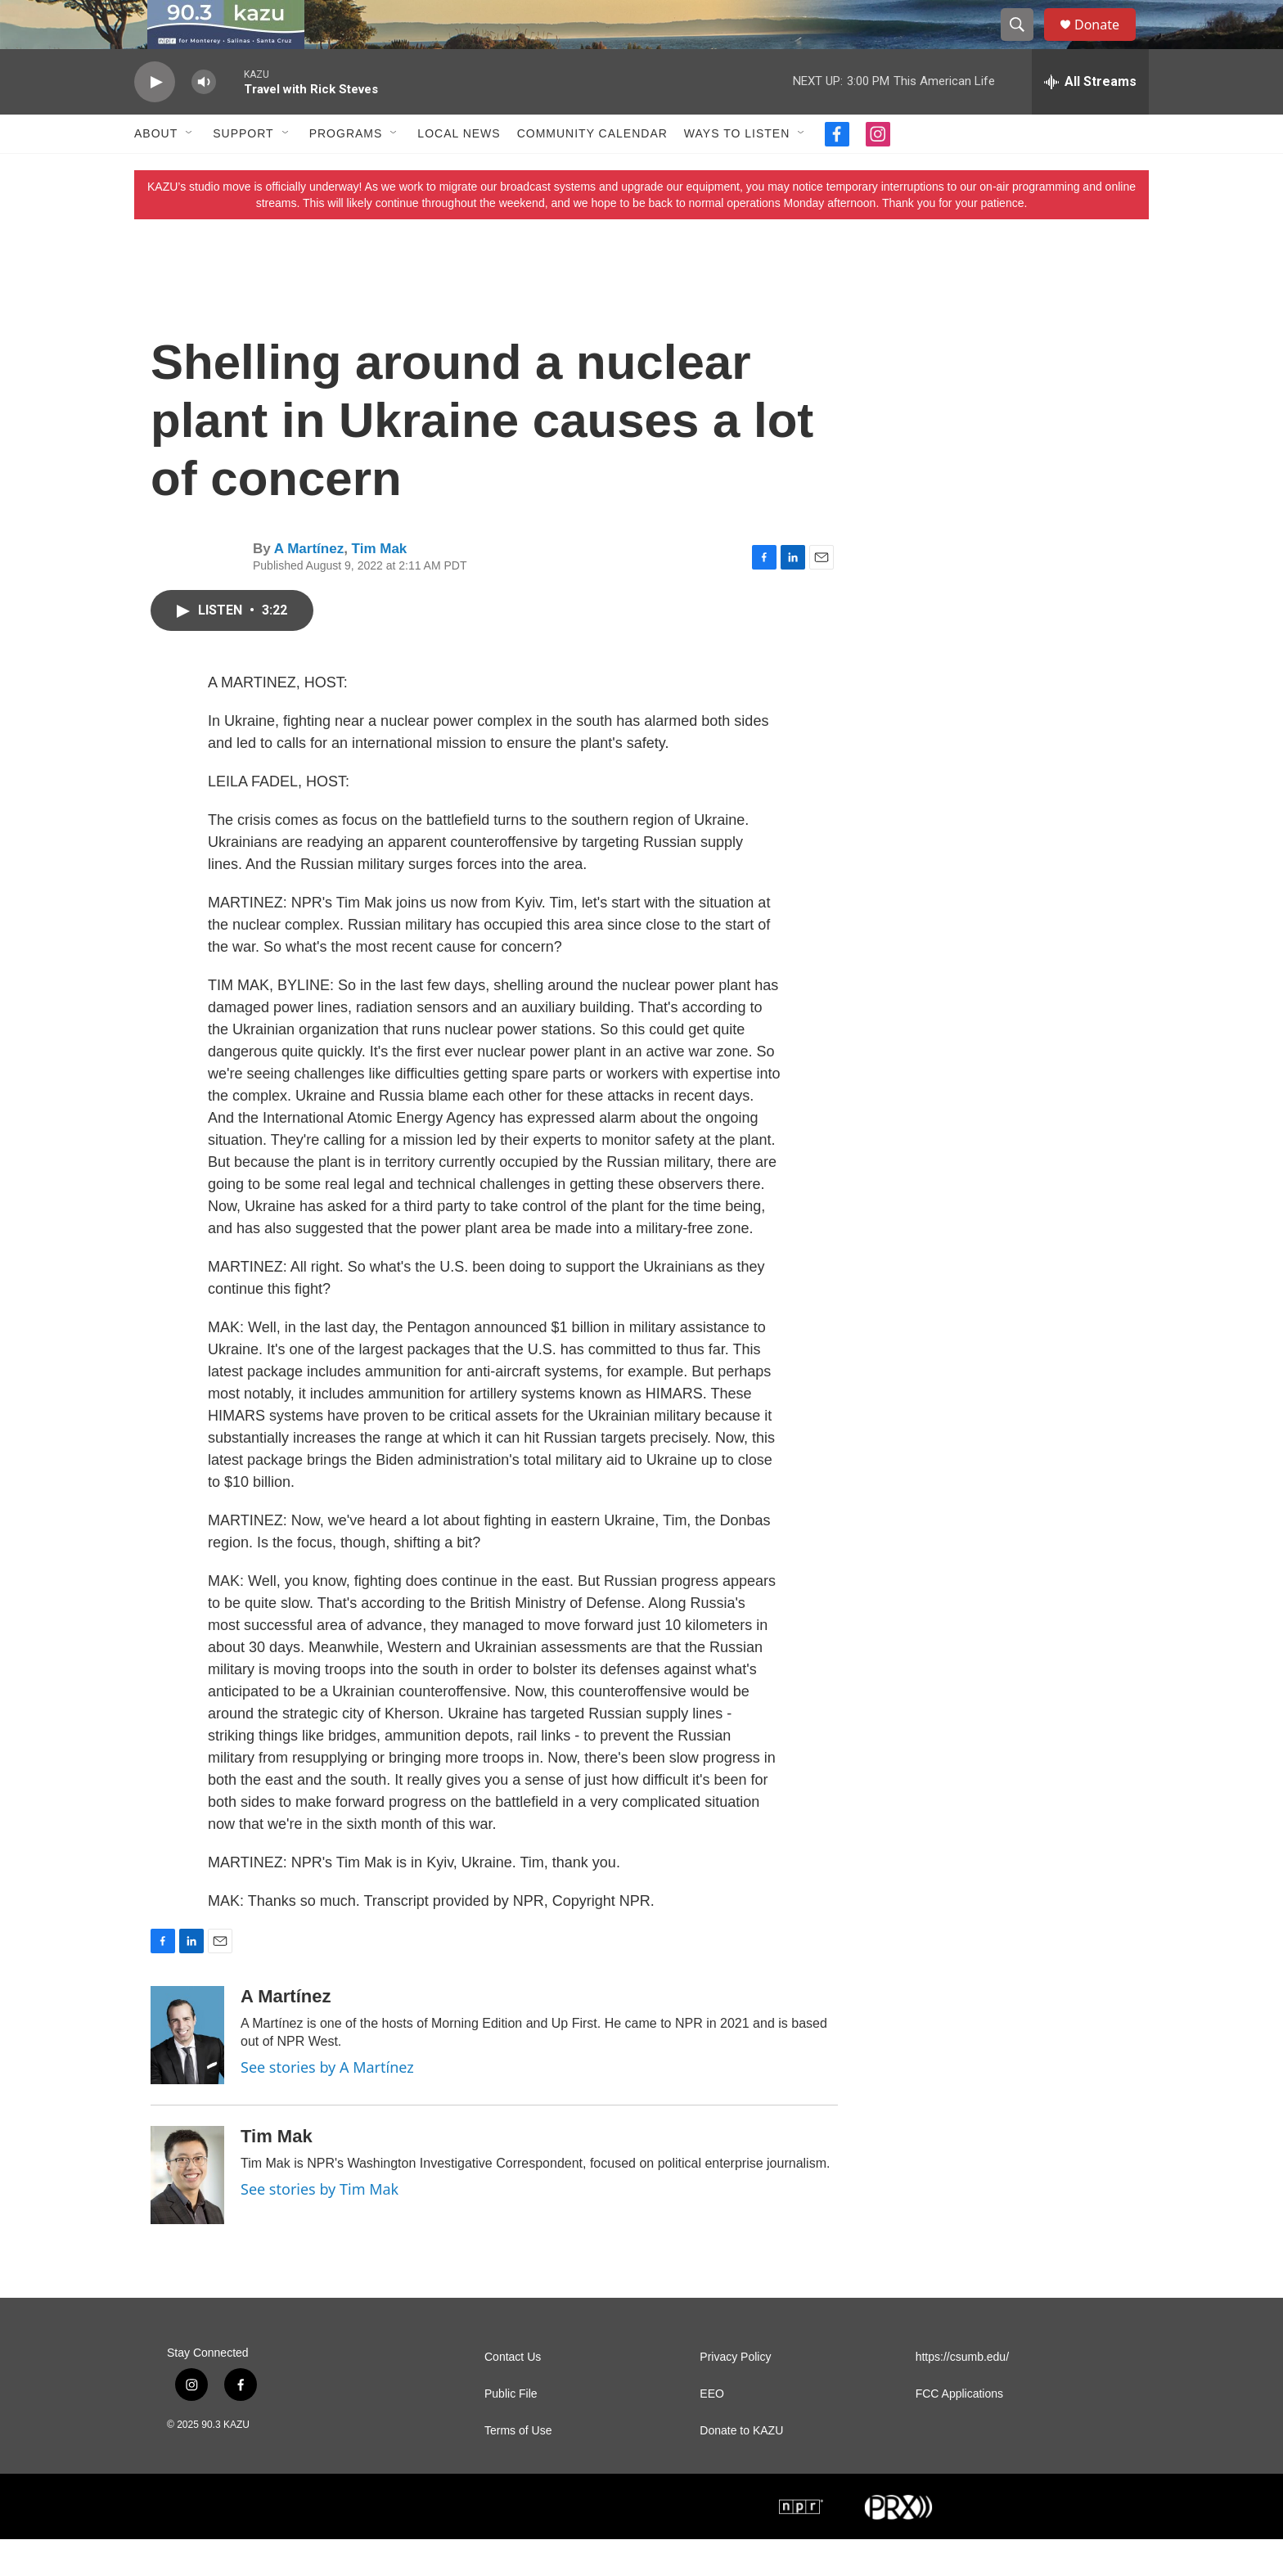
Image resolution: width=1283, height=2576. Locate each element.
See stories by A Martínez (327, 2104)
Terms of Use (517, 2467)
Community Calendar (592, 170)
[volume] (204, 119)
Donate (1107, 43)
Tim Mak (379, 585)
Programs (346, 170)
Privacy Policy (735, 2394)
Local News (458, 170)
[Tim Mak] (187, 2212)
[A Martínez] (187, 2072)
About (156, 170)
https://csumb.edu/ (962, 2394)
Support (243, 170)
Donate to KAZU (741, 2467)
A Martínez (309, 585)
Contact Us (512, 2394)
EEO (712, 2431)
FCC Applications (959, 2431)
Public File (511, 2431)
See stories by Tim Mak (319, 2226)
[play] (155, 119)
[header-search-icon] (1024, 43)
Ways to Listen (737, 170)
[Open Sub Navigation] (189, 170)
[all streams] (1090, 118)
